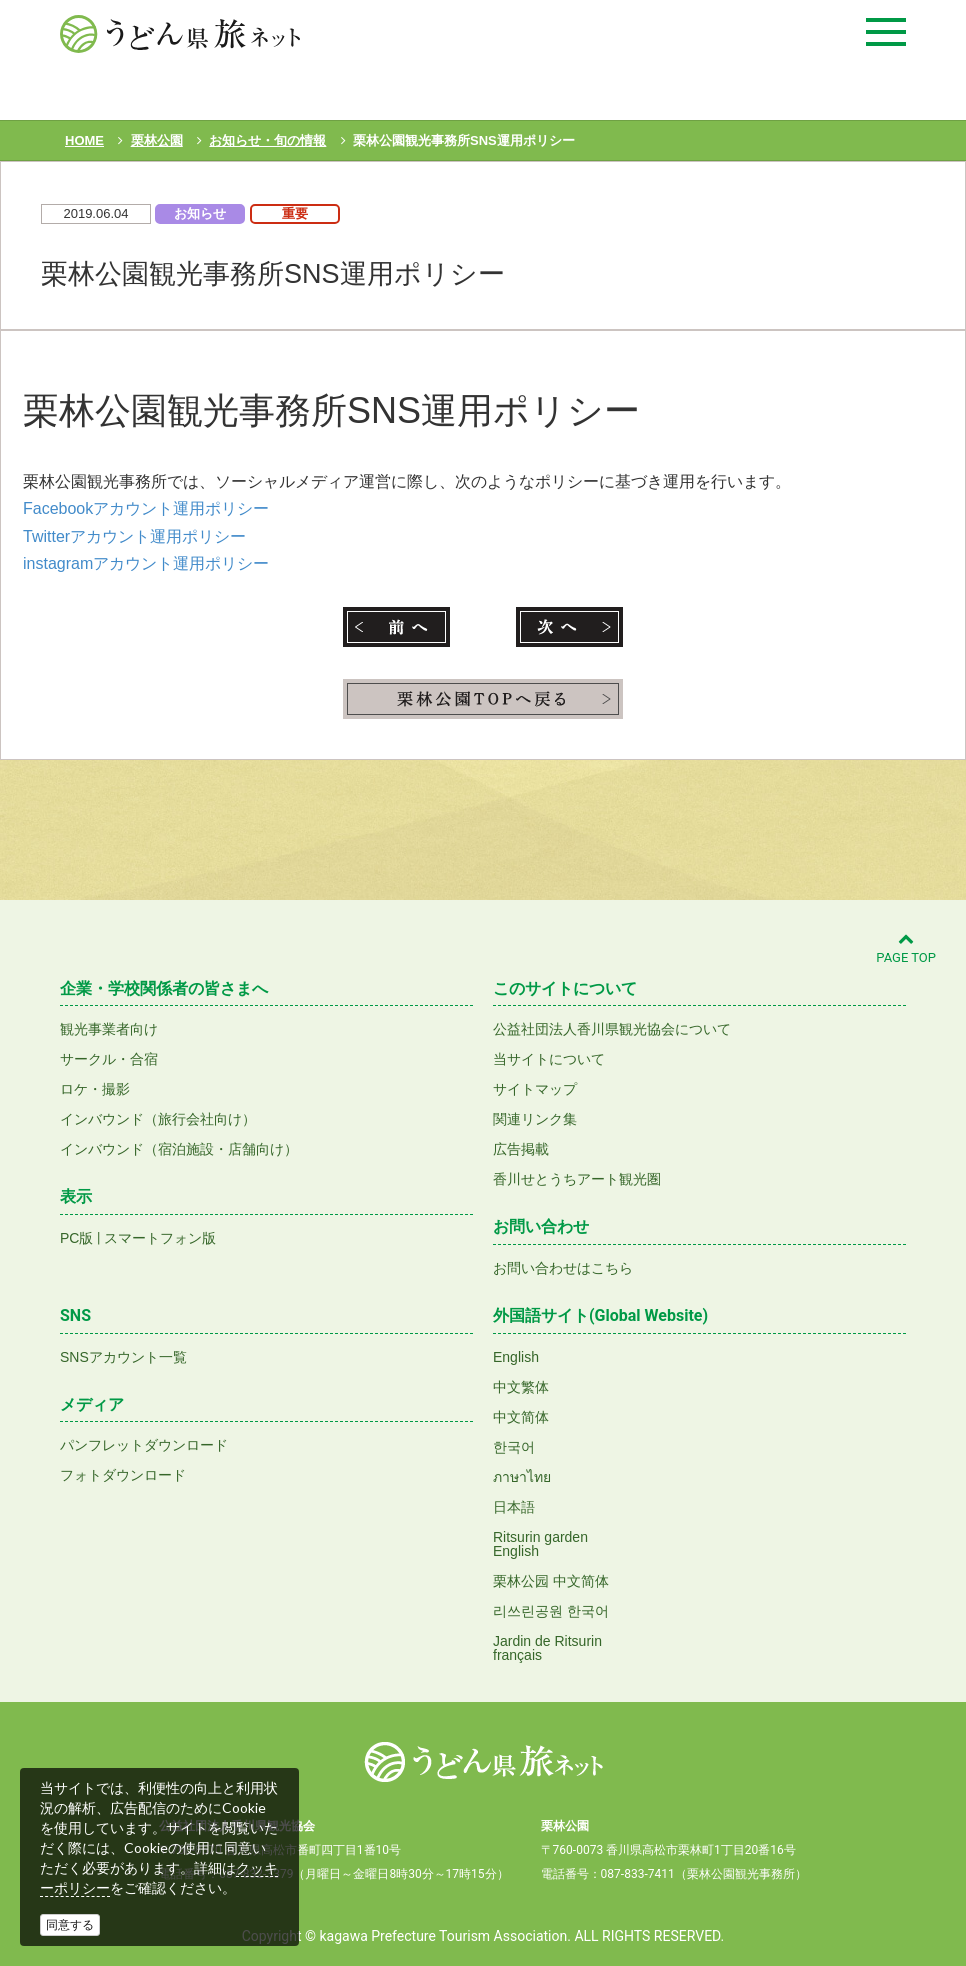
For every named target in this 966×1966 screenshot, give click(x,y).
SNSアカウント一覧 (123, 1357)
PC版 (76, 1238)
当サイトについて (549, 1059)
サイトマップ (535, 1089)
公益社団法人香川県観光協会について (612, 1029)
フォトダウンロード (123, 1475)
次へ (569, 627)
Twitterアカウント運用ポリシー (134, 536)
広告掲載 (521, 1149)
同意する (70, 1925)
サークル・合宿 (109, 1059)
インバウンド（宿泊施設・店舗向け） (179, 1149)
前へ (396, 627)
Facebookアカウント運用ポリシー (146, 508)
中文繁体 (521, 1387)
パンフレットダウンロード (144, 1445)
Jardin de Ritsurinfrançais (547, 1648)
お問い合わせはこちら (563, 1268)
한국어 (514, 1447)
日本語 (514, 1507)
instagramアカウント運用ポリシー (146, 563)
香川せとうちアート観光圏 (577, 1179)
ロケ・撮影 (95, 1089)
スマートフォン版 (160, 1238)
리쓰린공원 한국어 (551, 1611)
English (516, 1357)
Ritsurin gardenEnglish (540, 1544)
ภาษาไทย (522, 1477)
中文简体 (521, 1417)
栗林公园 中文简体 (551, 1581)
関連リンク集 (535, 1119)
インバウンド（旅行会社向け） (158, 1119)
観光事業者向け (109, 1029)
